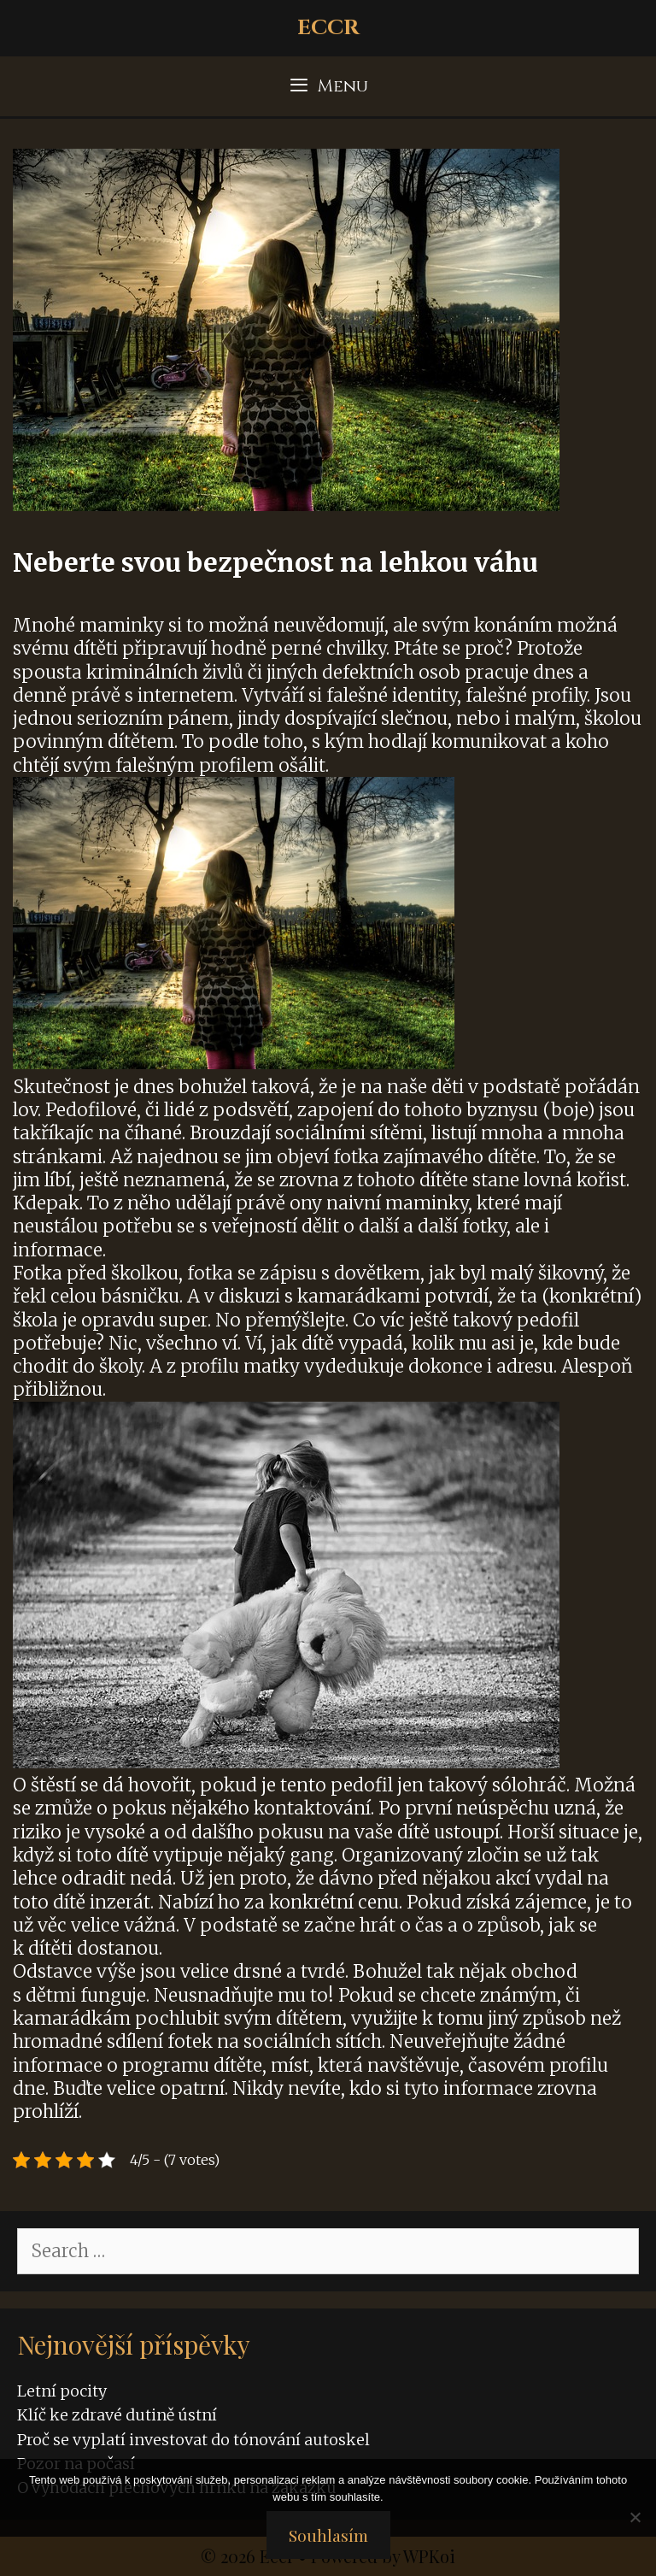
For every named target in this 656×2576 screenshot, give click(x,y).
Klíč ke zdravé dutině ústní (117, 2415)
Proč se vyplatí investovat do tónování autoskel (193, 2440)
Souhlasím (328, 2535)
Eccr (328, 28)
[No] (634, 2517)
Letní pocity (62, 2391)
